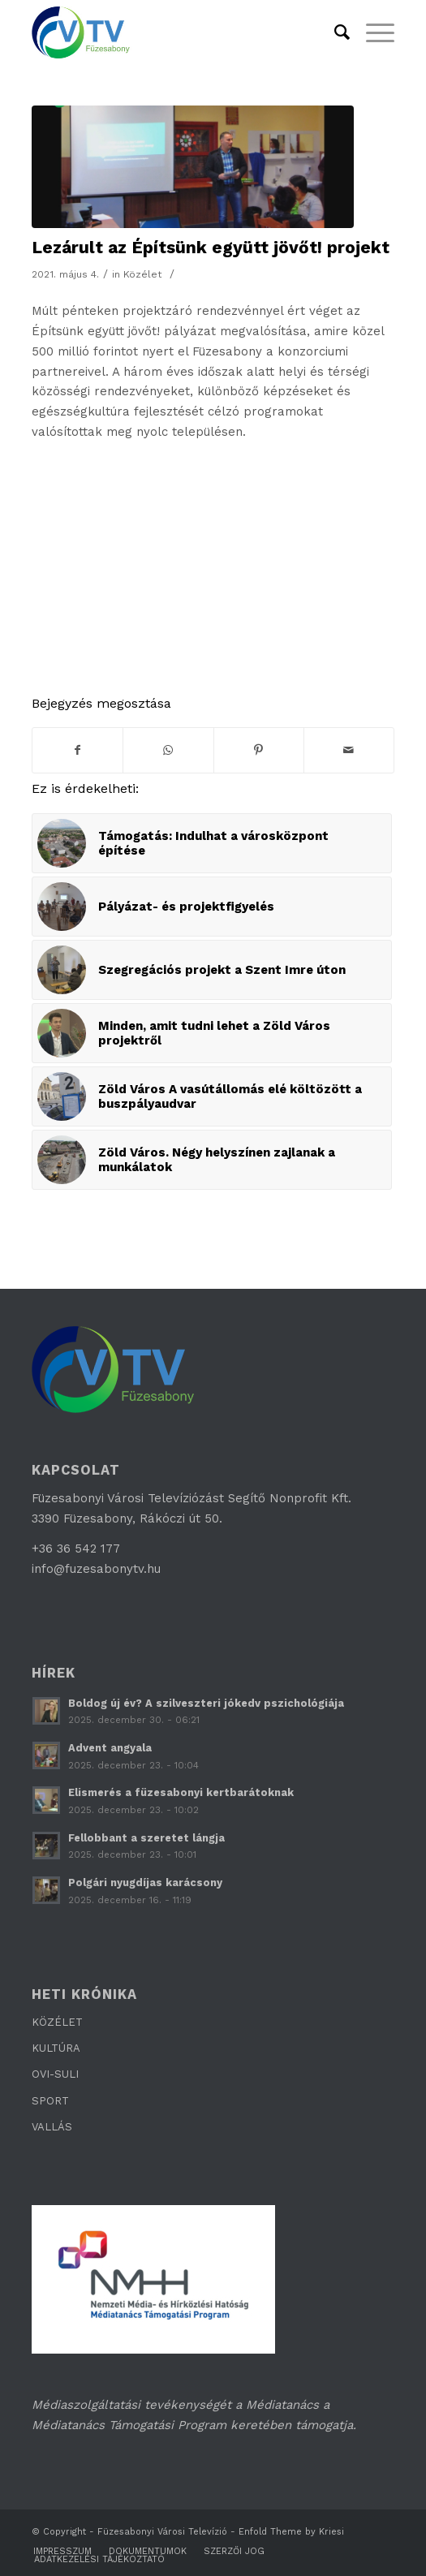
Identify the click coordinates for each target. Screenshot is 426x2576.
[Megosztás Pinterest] (258, 750)
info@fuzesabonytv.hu (96, 1569)
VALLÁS (52, 2127)
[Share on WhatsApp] (168, 750)
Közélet (142, 274)
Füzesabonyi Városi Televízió (162, 2531)
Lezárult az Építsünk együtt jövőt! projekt (210, 247)
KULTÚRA (56, 2048)
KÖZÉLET (57, 2022)
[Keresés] (334, 32)
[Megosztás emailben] (349, 750)
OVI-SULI (55, 2074)
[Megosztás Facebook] (77, 750)
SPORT (50, 2101)
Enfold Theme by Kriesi (291, 2531)
